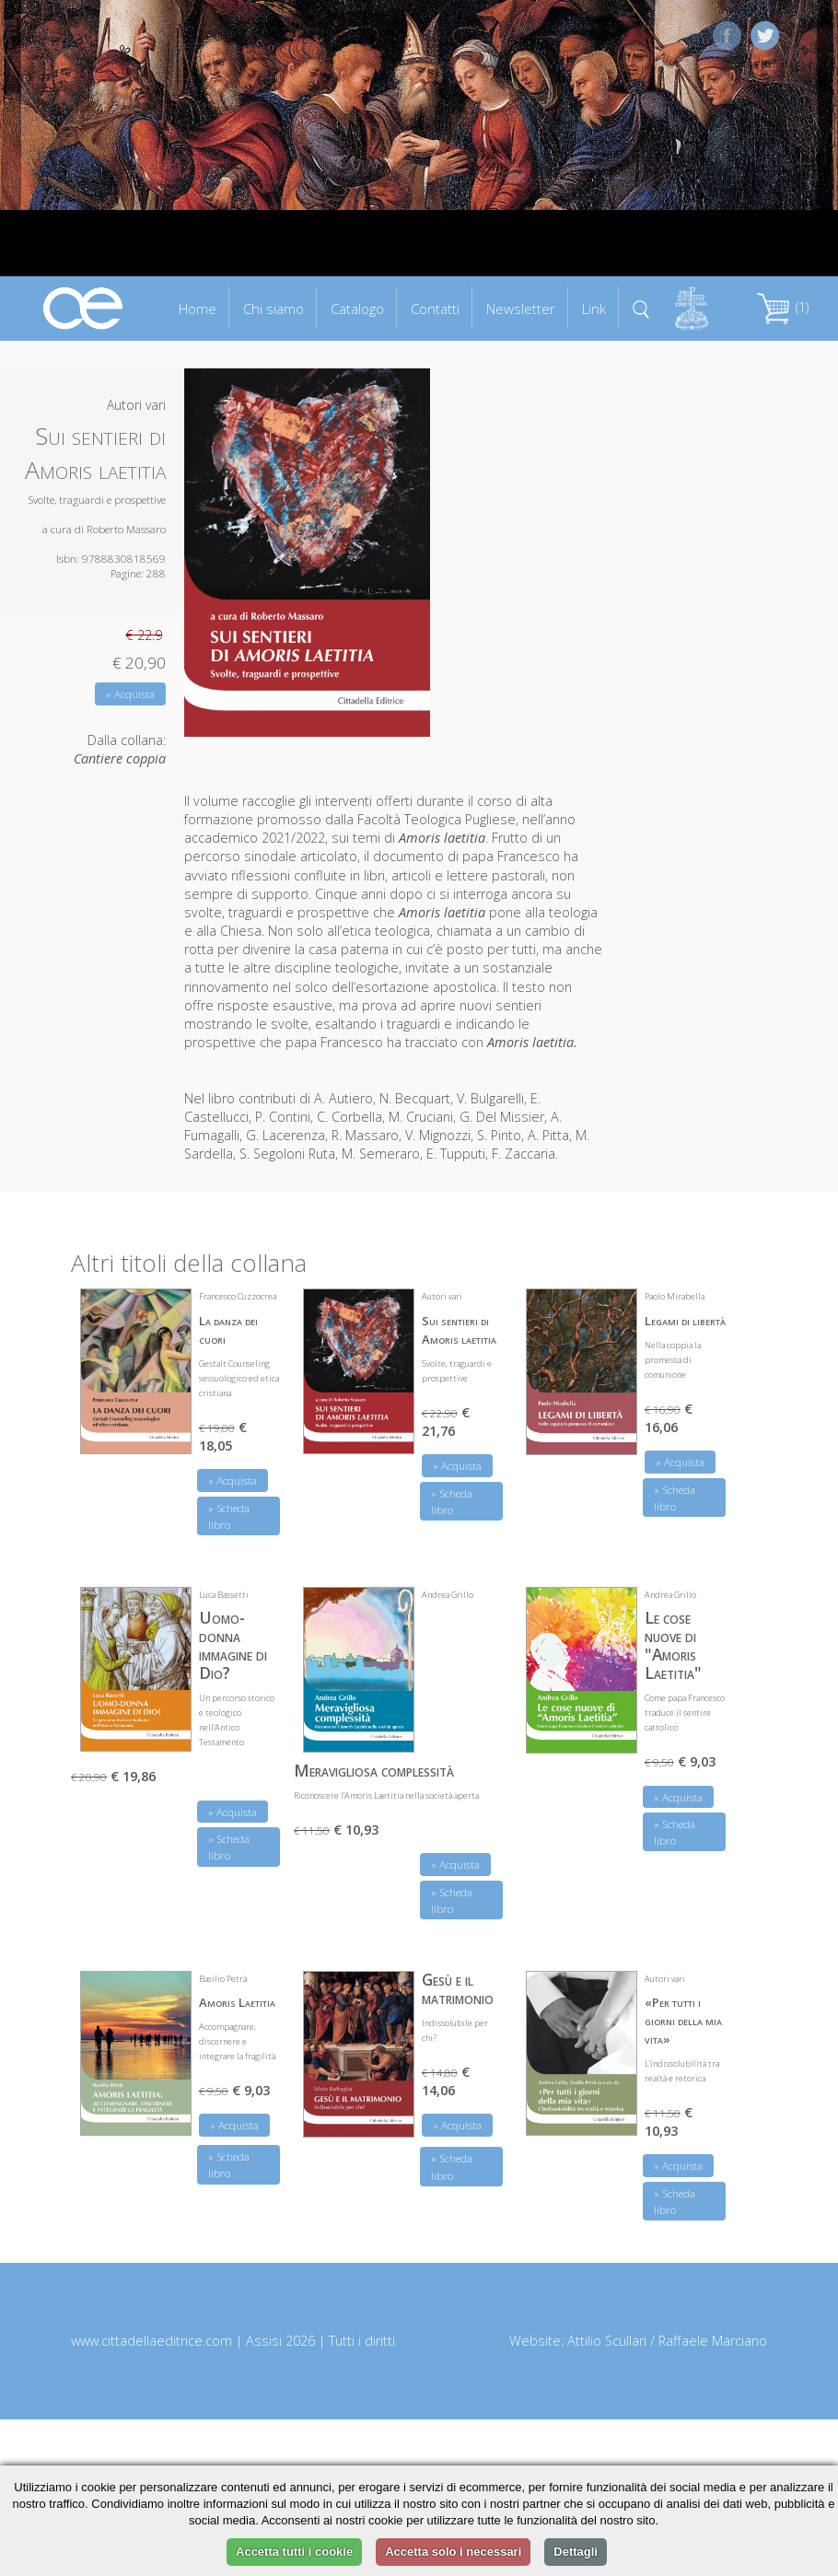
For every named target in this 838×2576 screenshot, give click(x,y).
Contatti (435, 308)
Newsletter (520, 308)
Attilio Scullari (606, 2340)
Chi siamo (273, 308)
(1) (783, 307)
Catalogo (357, 308)
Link (594, 308)
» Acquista (130, 694)
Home (197, 308)
